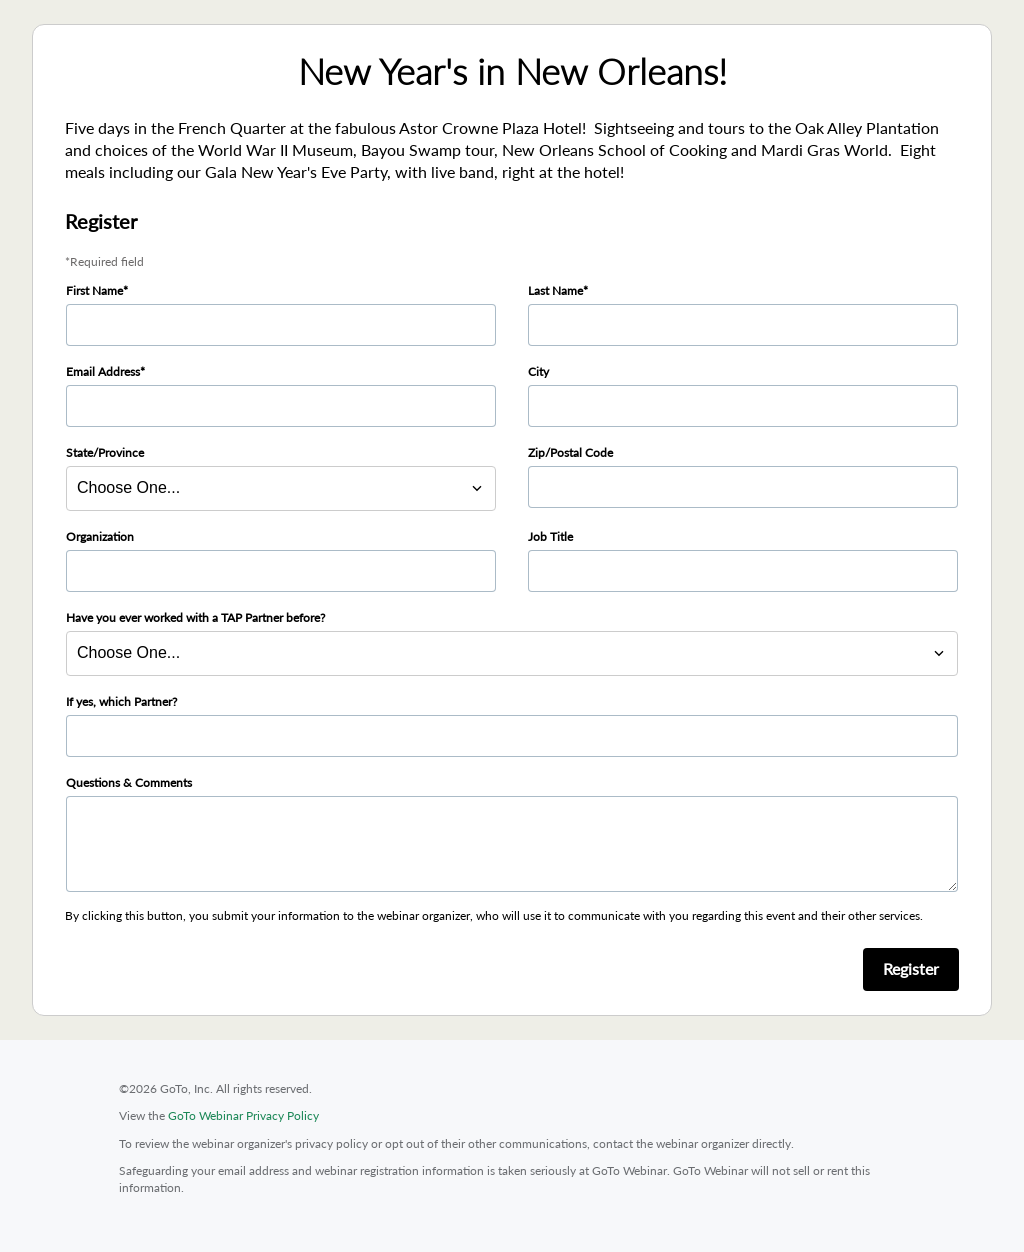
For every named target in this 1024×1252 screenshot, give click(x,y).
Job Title (550, 536)
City (538, 371)
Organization (100, 536)
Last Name (555, 290)
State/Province (105, 452)
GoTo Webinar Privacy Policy (243, 1115)
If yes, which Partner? (121, 701)
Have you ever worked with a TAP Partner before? (195, 617)
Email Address (103, 371)
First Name (94, 290)
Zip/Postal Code (570, 452)
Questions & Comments (129, 782)
